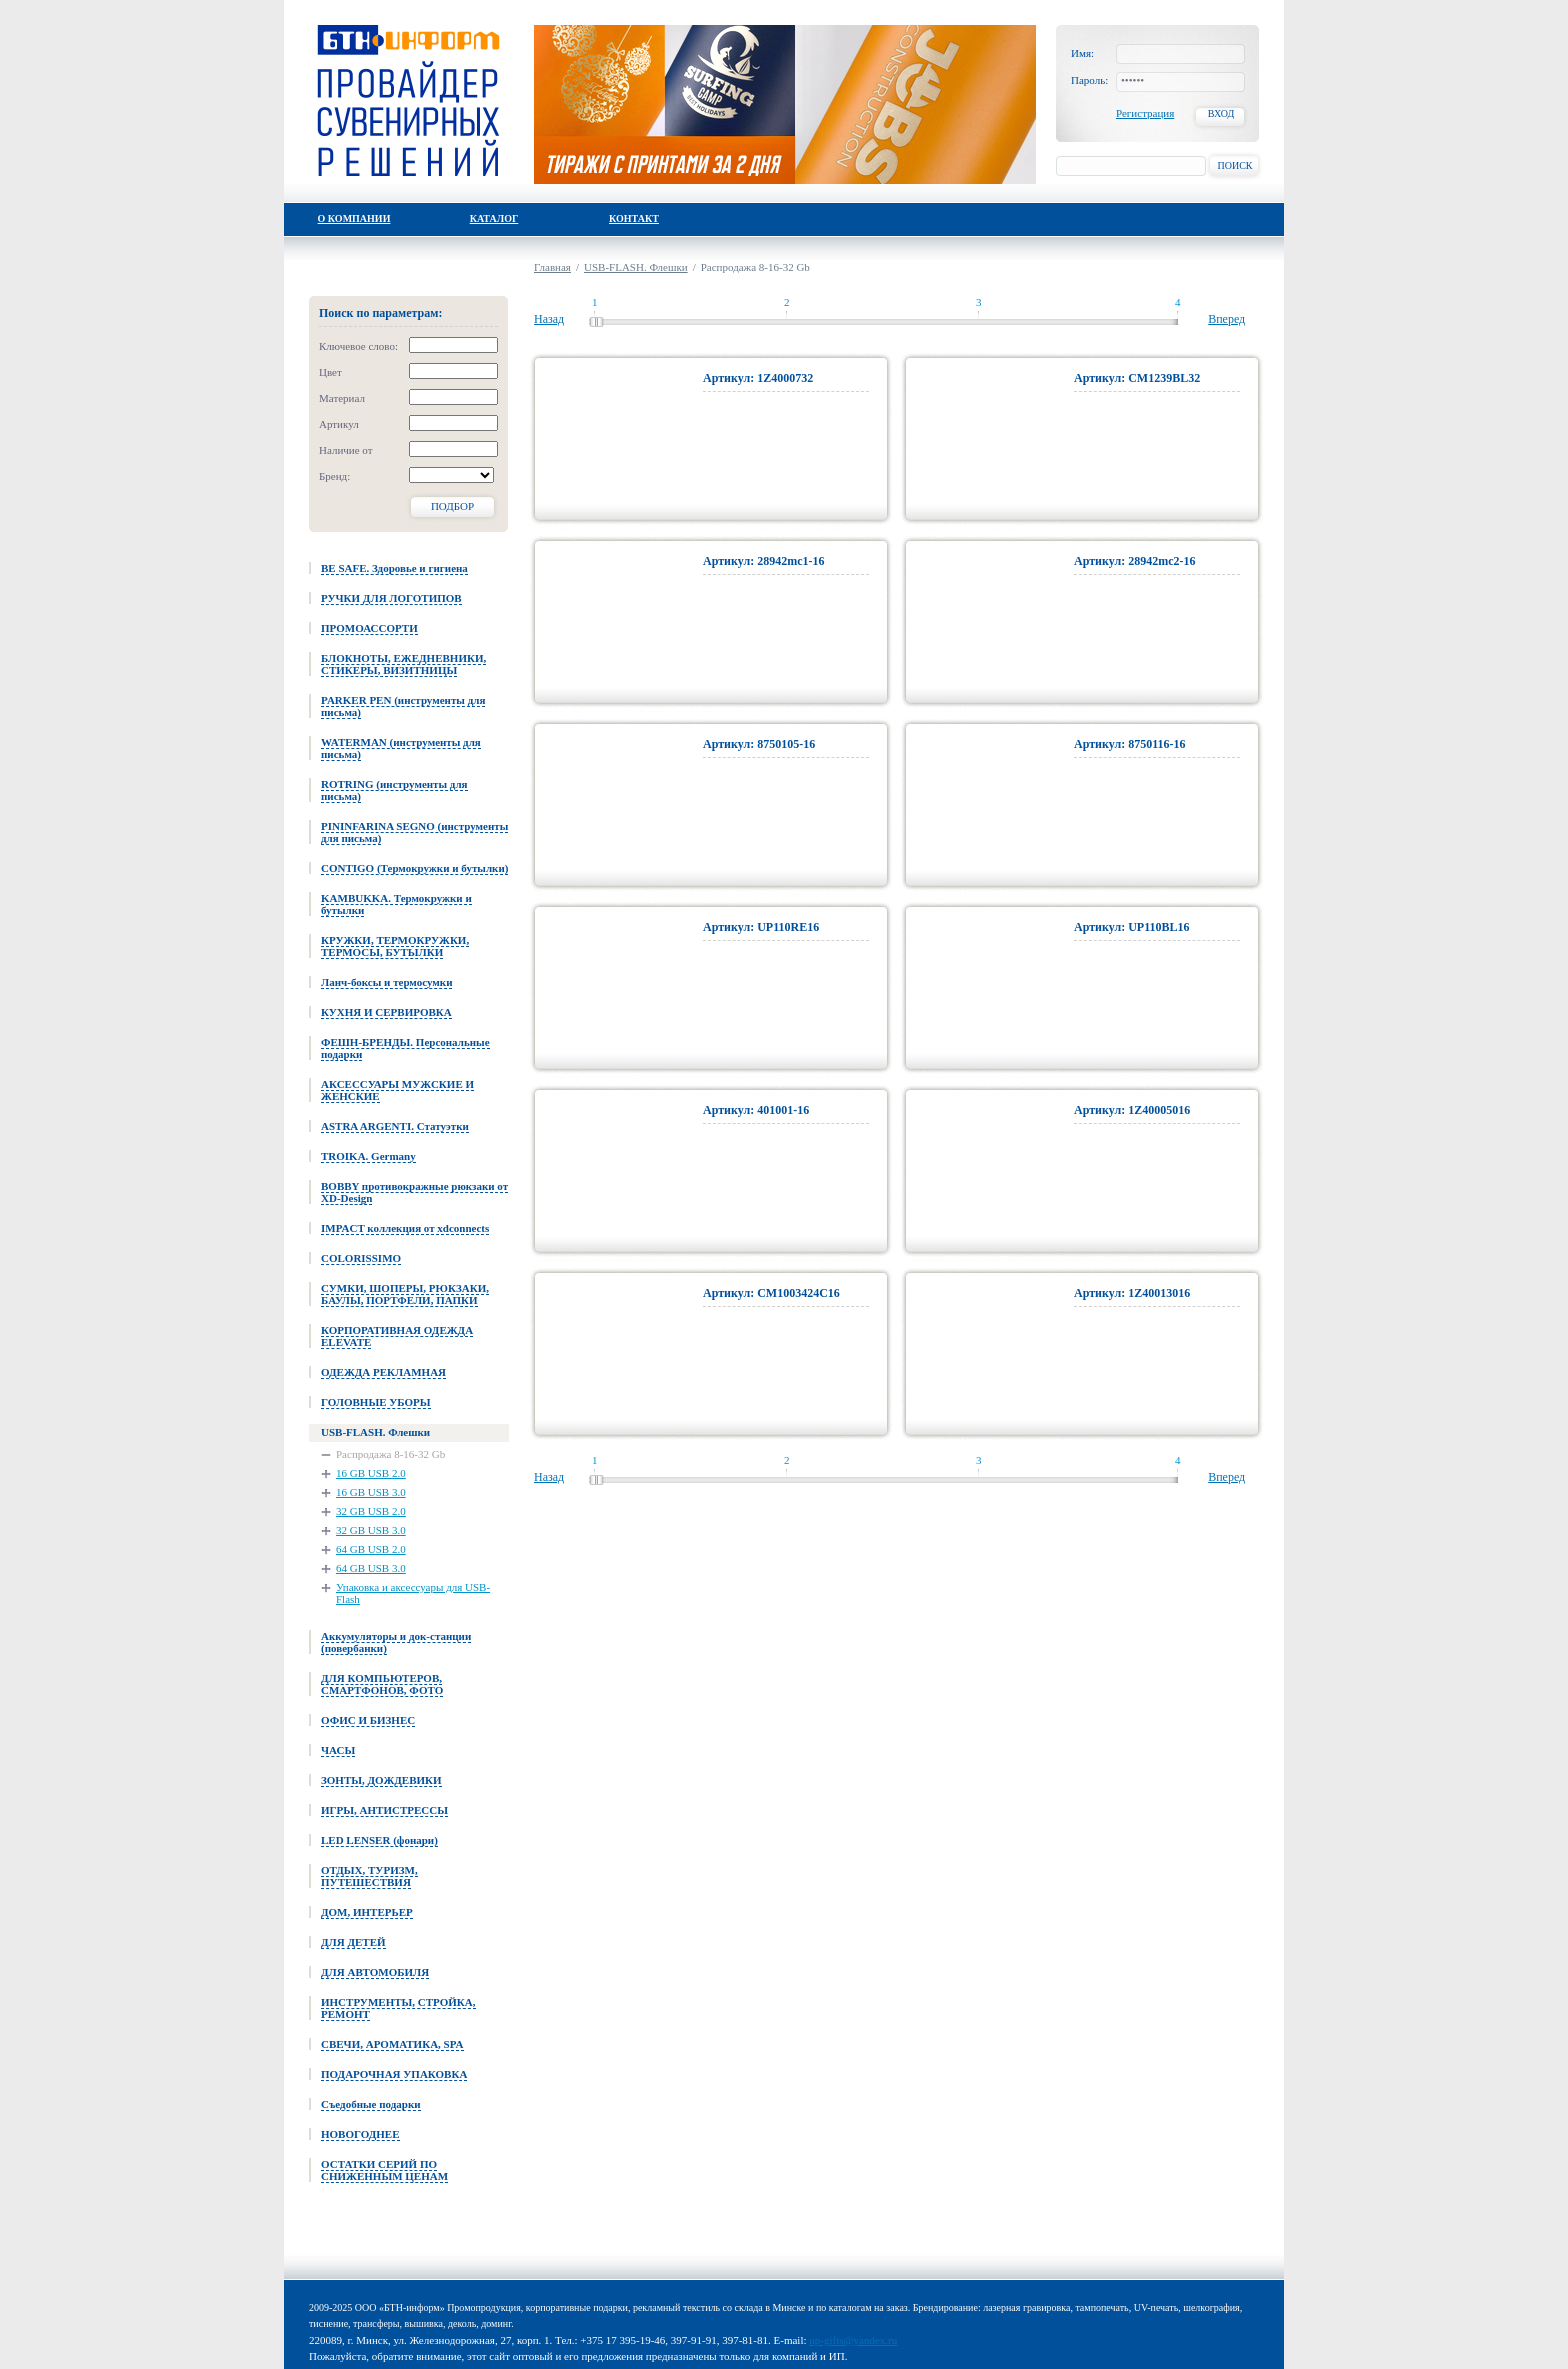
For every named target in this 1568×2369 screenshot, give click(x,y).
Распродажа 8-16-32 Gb (390, 1454)
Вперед (1226, 319)
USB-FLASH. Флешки (636, 267)
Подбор (452, 506)
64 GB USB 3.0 (371, 1568)
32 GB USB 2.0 (371, 1511)
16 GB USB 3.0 (371, 1492)
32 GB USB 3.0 (371, 1530)
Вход (1221, 113)
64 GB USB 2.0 (371, 1549)
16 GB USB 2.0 (371, 1473)
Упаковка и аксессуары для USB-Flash (413, 1593)
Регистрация (1145, 113)
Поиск (1234, 165)
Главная (552, 267)
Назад (549, 319)
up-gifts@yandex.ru (853, 2340)
